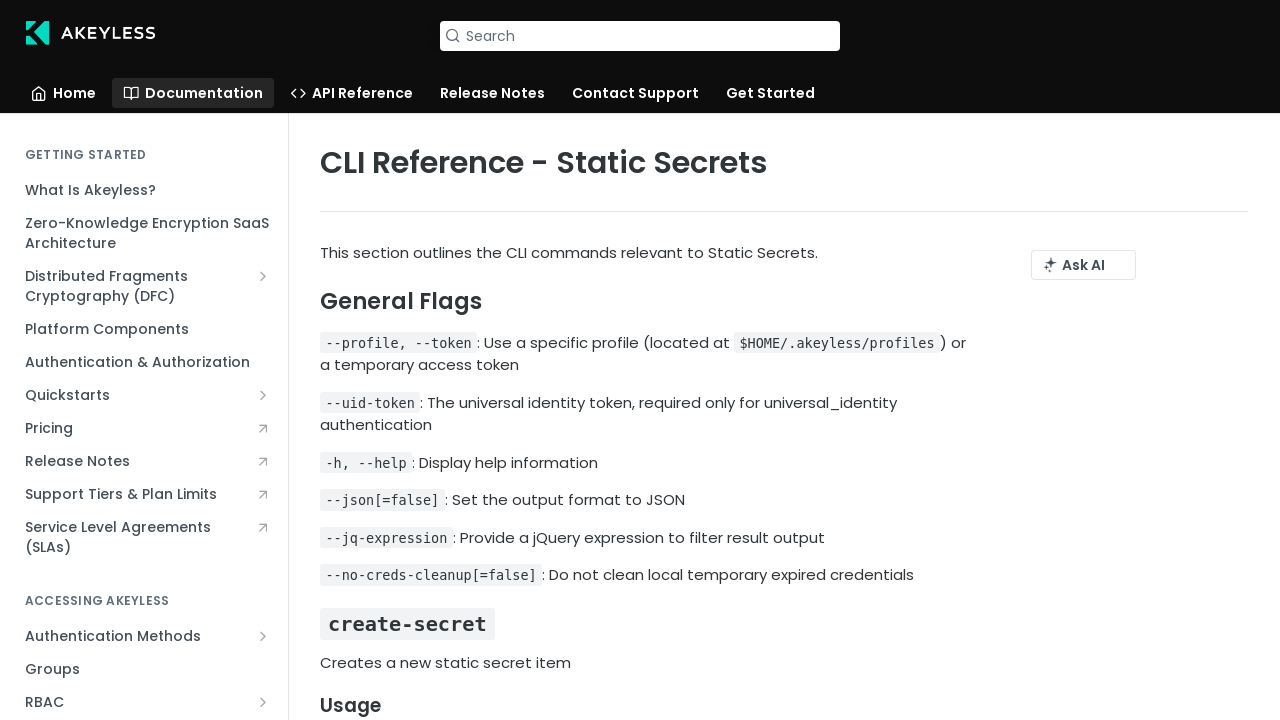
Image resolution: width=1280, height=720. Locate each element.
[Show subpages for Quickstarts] (263, 395)
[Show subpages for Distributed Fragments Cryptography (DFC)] (263, 276)
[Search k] (640, 36)
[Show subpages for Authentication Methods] (263, 636)
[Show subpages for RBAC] (263, 702)
